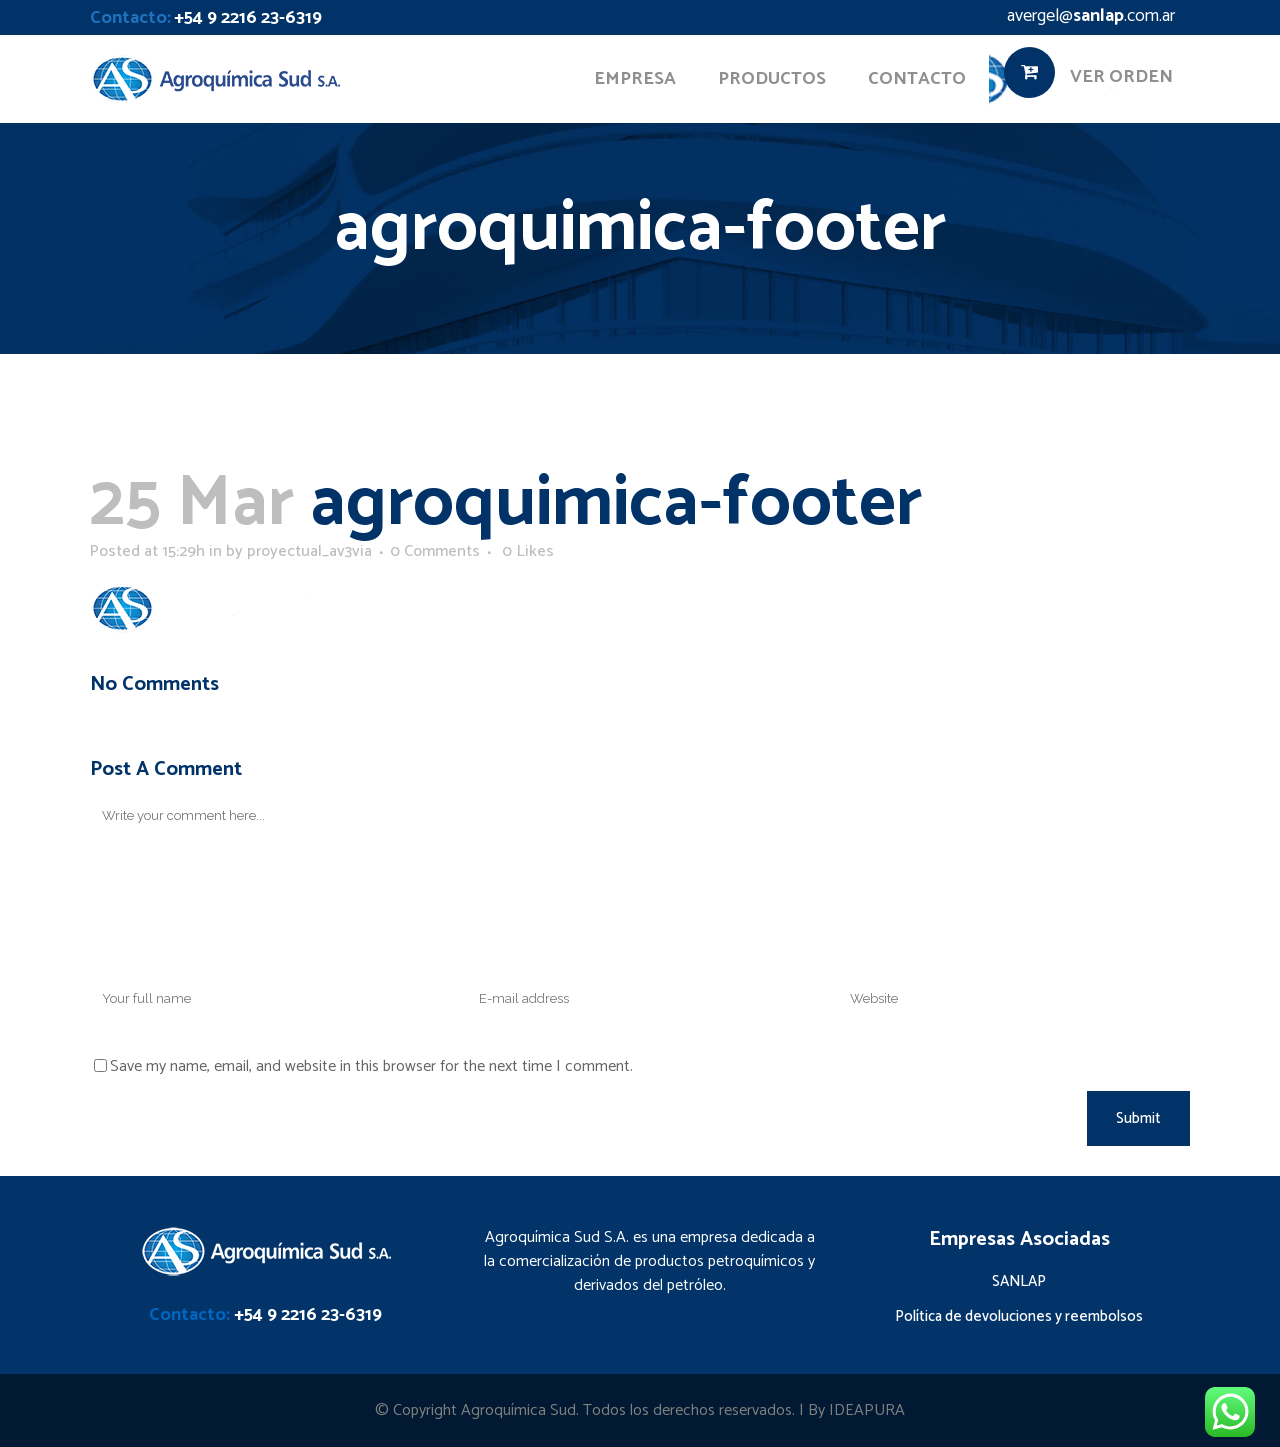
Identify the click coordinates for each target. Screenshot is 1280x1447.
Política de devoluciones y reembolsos (1019, 1316)
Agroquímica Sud (518, 1410)
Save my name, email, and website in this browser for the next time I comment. (371, 1066)
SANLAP (1019, 1281)
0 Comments (435, 551)
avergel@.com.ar (1091, 16)
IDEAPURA (867, 1410)
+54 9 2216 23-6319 (248, 18)
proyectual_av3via (309, 551)
